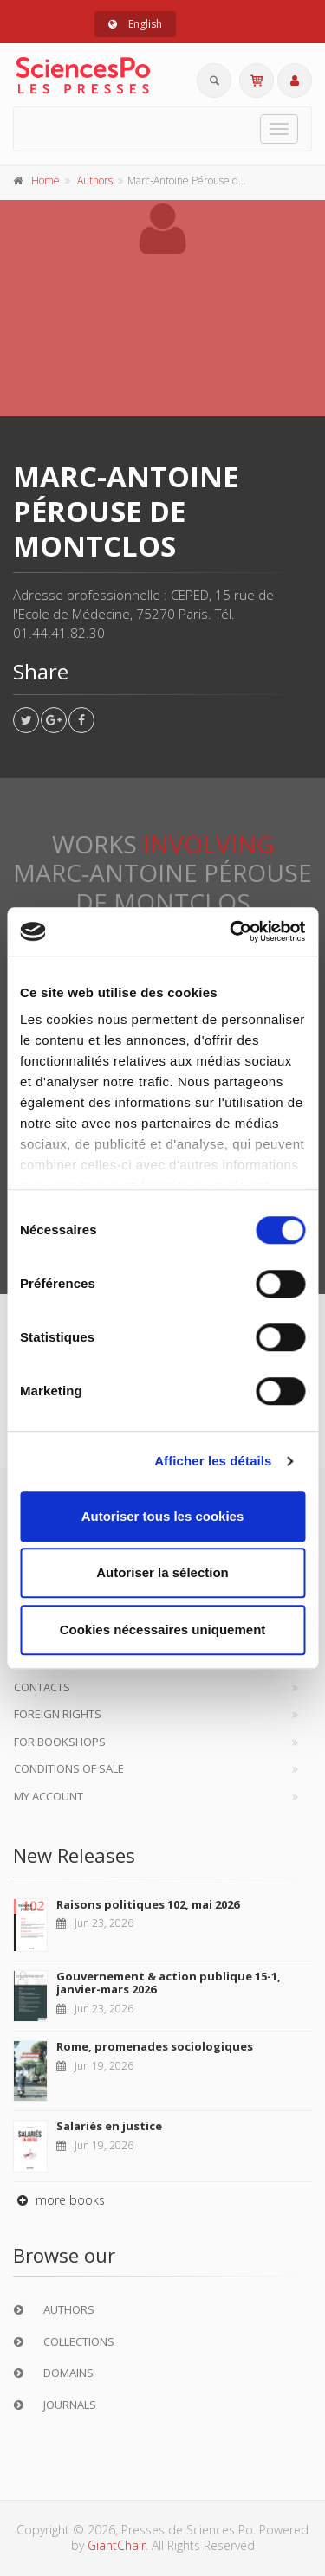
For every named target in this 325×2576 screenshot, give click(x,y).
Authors (95, 180)
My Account (48, 1796)
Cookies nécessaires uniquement (163, 1629)
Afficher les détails (212, 1460)
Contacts (42, 1687)
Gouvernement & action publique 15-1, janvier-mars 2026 (168, 1983)
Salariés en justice (109, 2126)
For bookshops (60, 1741)
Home (45, 180)
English (135, 23)
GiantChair (117, 2545)
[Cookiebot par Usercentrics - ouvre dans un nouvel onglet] (231, 931)
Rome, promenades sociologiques (154, 2046)
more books (59, 2200)
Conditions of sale (69, 1768)
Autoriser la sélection (162, 1572)
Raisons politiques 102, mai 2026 (147, 1904)
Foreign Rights (57, 1714)
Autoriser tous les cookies (162, 1516)
